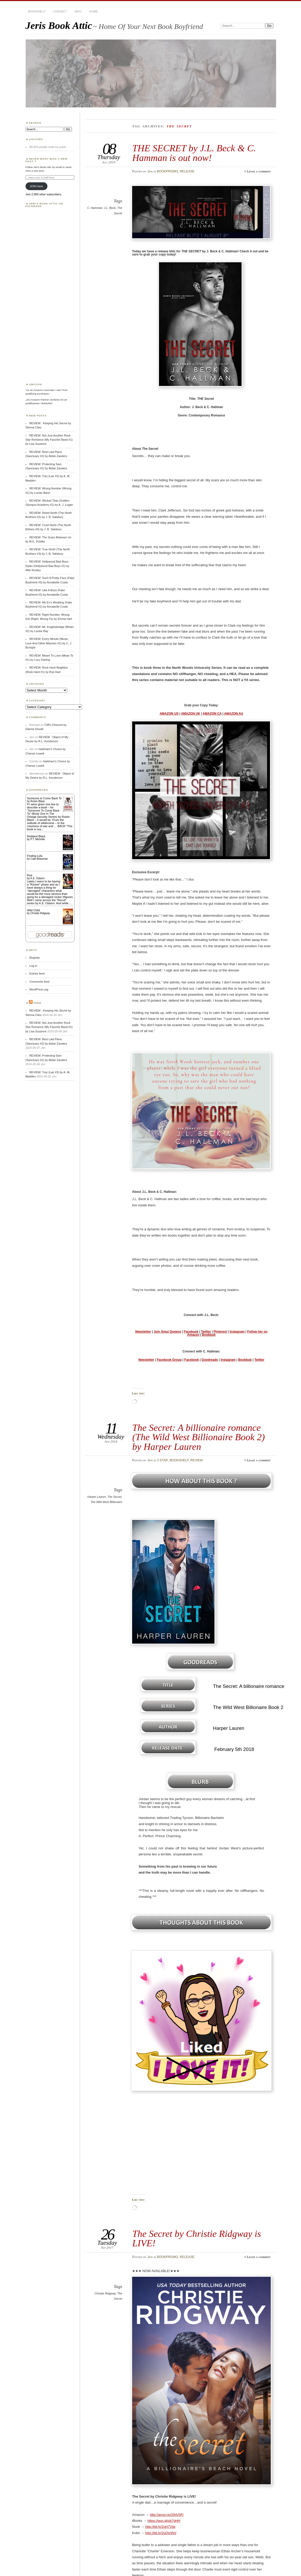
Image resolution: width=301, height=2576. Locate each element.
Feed (37, 1002)
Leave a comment (259, 171)
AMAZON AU (233, 713)
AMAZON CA (212, 713)
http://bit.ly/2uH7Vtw (160, 2527)
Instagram (237, 1331)
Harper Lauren (97, 1496)
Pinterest (220, 1331)
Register (34, 957)
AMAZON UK (190, 713)
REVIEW (196, 1460)
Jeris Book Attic (59, 25)
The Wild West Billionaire (106, 1502)
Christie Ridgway (105, 2293)
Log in (33, 965)
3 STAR (162, 1460)
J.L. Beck (110, 207)
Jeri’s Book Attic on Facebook (44, 205)
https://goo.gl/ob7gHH (164, 2521)
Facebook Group (169, 1360)
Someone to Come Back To (44, 798)
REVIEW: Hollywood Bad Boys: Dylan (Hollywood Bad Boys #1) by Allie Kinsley (47, 566)
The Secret (114, 1496)
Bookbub (209, 1335)
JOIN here (36, 186)
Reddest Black (36, 836)
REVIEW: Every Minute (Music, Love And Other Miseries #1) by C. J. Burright (49, 643)
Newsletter (143, 1331)
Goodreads (209, 1360)
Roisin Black (37, 801)
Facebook (191, 1331)
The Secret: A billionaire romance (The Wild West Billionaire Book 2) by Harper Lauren (198, 1437)
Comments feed (39, 981)
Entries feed (36, 973)
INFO (78, 11)
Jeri (150, 171)
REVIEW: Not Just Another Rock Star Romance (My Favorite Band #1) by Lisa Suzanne (49, 440)
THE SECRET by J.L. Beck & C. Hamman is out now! (194, 153)
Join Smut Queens (167, 1331)
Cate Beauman (39, 858)
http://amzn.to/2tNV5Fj (166, 2515)
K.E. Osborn (37, 878)
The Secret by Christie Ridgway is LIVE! (196, 2238)
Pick (30, 875)
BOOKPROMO (167, 171)
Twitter (206, 1331)
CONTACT (60, 11)
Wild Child (33, 910)
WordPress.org (38, 989)
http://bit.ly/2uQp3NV (160, 2533)
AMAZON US (169, 713)
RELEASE (187, 171)
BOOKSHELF (37, 11)
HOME (93, 11)
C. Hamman (94, 207)
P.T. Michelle (37, 839)
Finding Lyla (34, 855)
